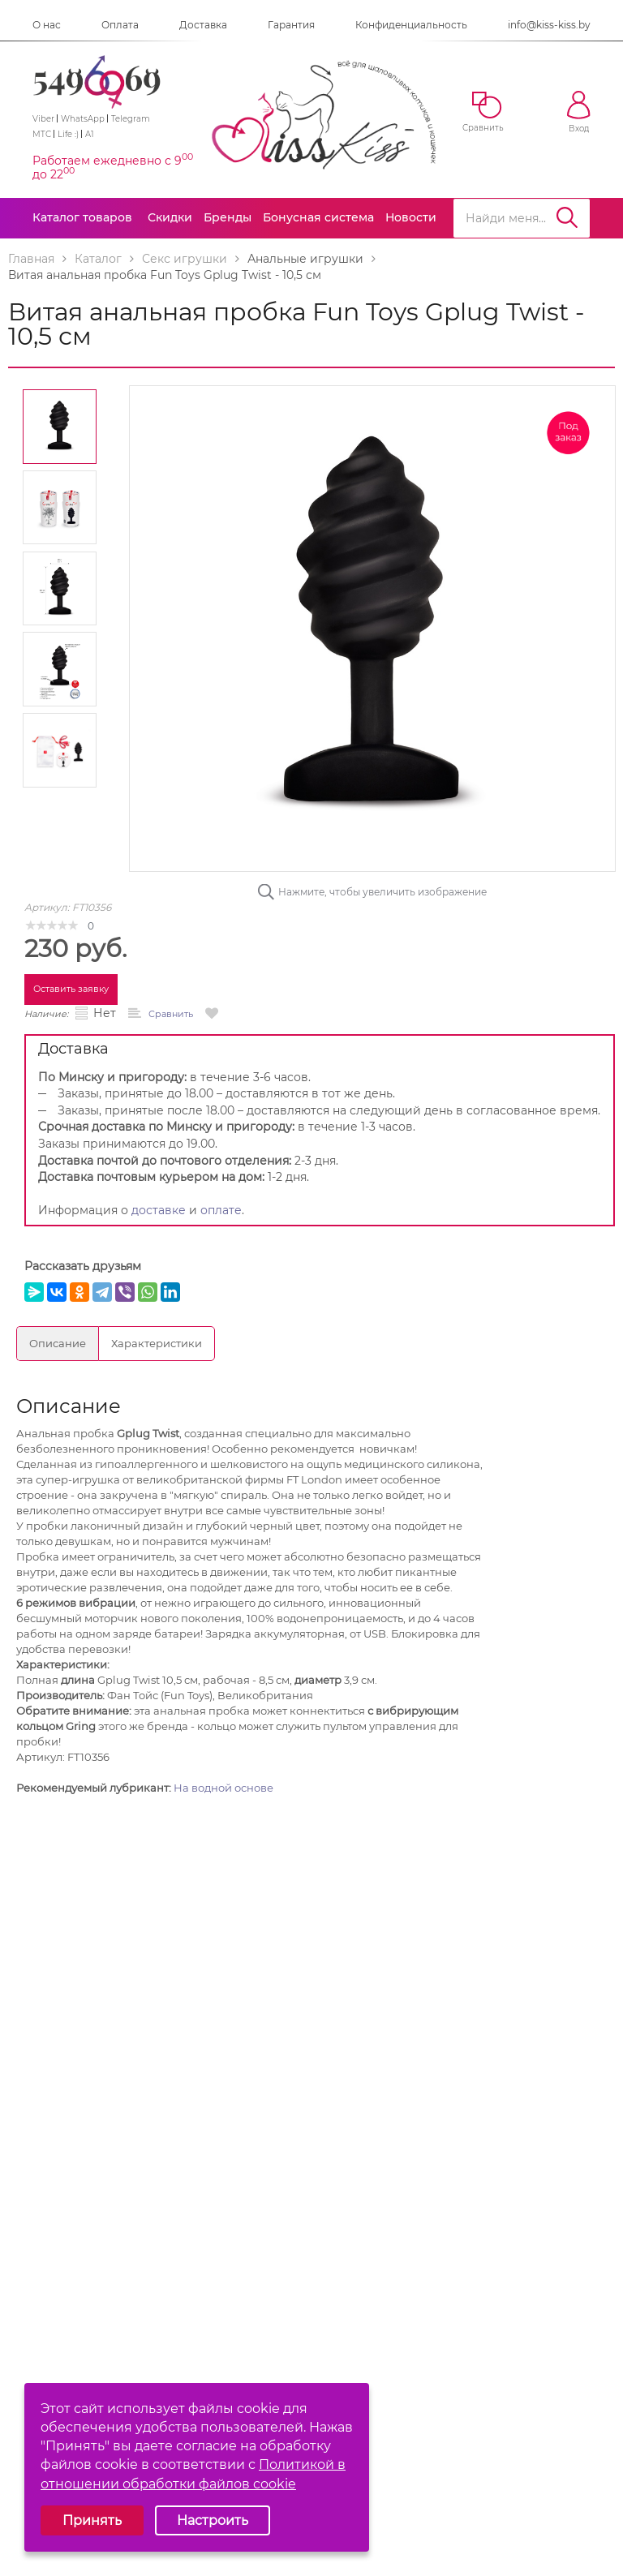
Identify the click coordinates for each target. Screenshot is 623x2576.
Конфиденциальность (411, 25)
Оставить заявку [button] (71, 988)
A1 (89, 134)
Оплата (120, 25)
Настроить (212, 2520)
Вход (579, 112)
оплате (221, 1210)
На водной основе (223, 1787)
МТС (41, 134)
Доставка (203, 25)
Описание (57, 1343)
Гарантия (291, 25)
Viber (43, 119)
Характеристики (156, 1343)
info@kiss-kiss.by (549, 25)
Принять (92, 2520)
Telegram (130, 119)
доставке (158, 1210)
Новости (410, 217)
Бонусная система (318, 217)
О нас (46, 25)
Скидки (170, 217)
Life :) (68, 134)
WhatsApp (83, 119)
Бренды (227, 217)
